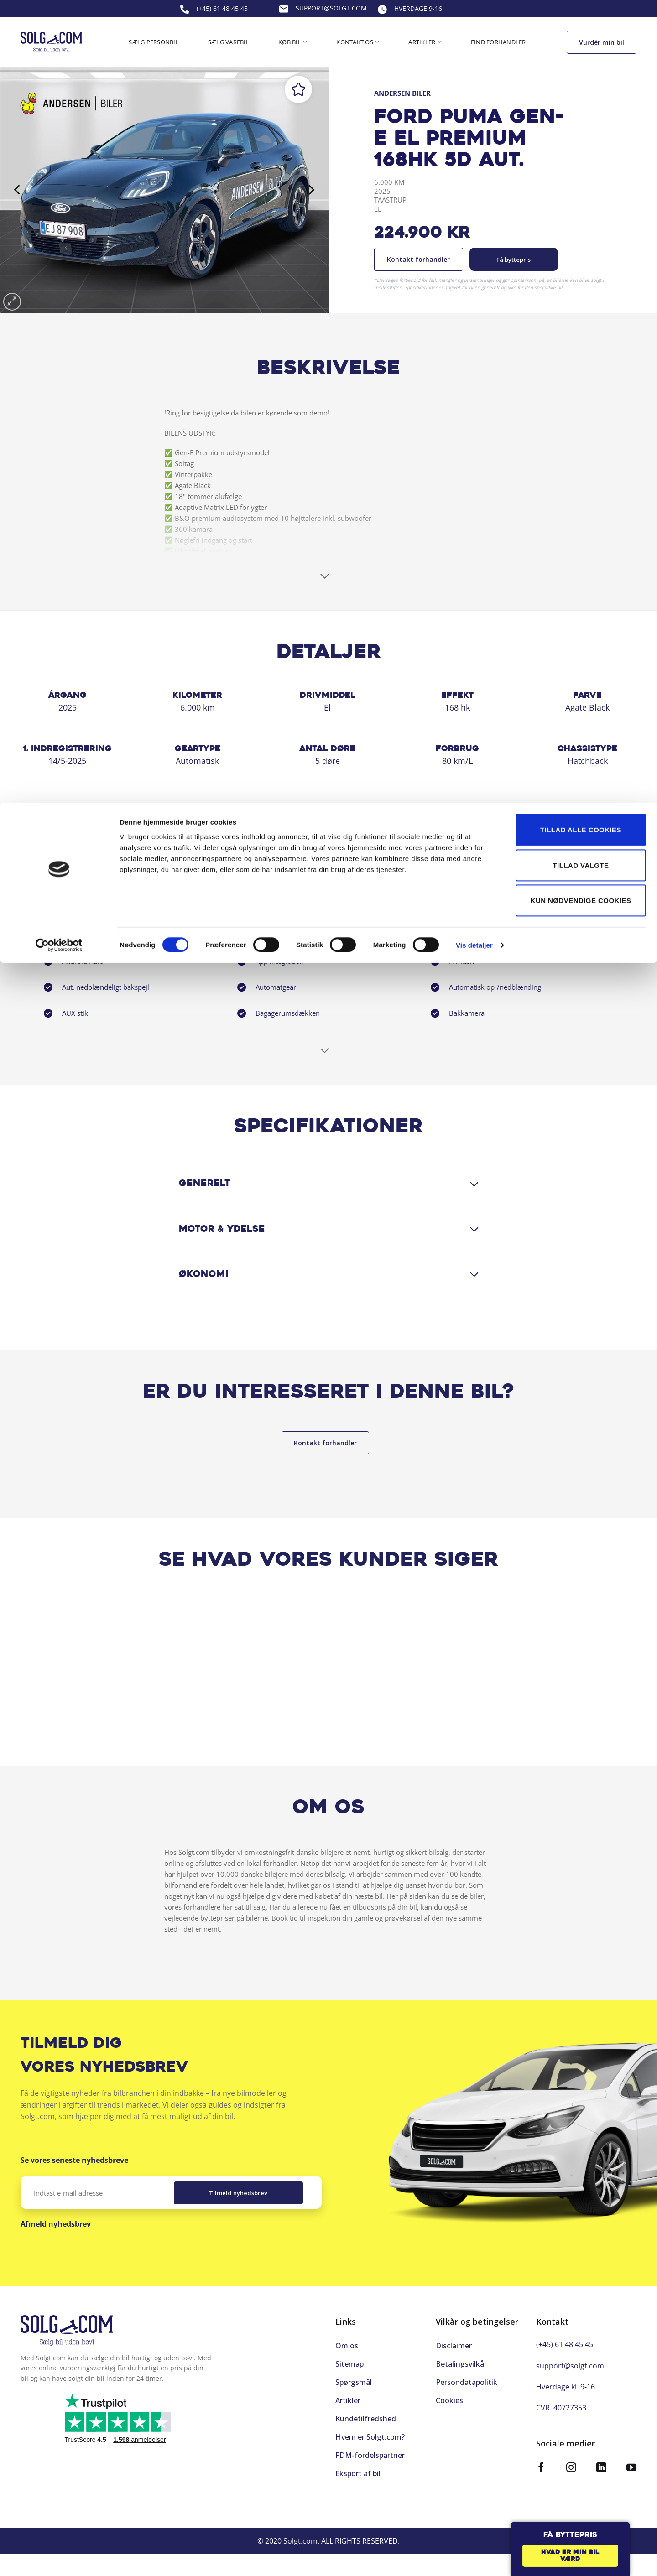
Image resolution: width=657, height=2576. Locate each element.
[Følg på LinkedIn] (601, 2483)
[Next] (310, 189)
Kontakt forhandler (418, 259)
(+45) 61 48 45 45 (564, 2359)
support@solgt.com (570, 2380)
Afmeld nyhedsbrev (56, 2245)
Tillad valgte (581, 62)
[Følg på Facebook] (541, 2483)
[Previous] (18, 189)
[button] (12, 302)
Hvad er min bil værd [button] (570, 2556)
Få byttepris (513, 259)
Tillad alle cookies (580, 27)
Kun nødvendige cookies (581, 97)
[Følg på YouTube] (631, 2483)
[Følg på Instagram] (571, 2483)
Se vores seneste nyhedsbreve (74, 2182)
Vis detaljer (474, 142)
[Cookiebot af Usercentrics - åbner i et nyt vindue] (59, 142)
